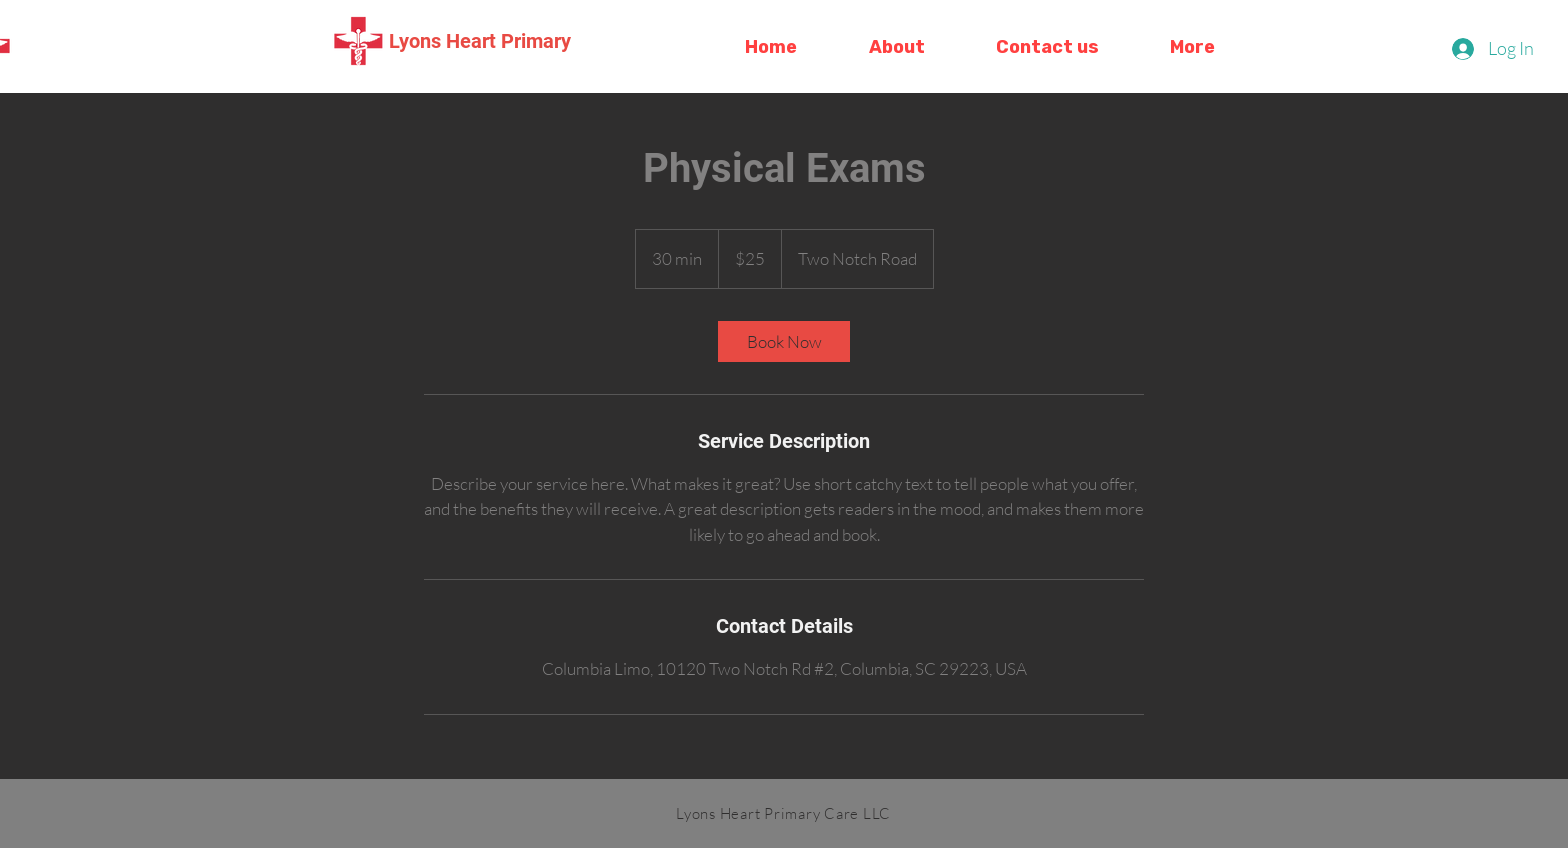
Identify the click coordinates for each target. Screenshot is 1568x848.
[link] (784, 341)
